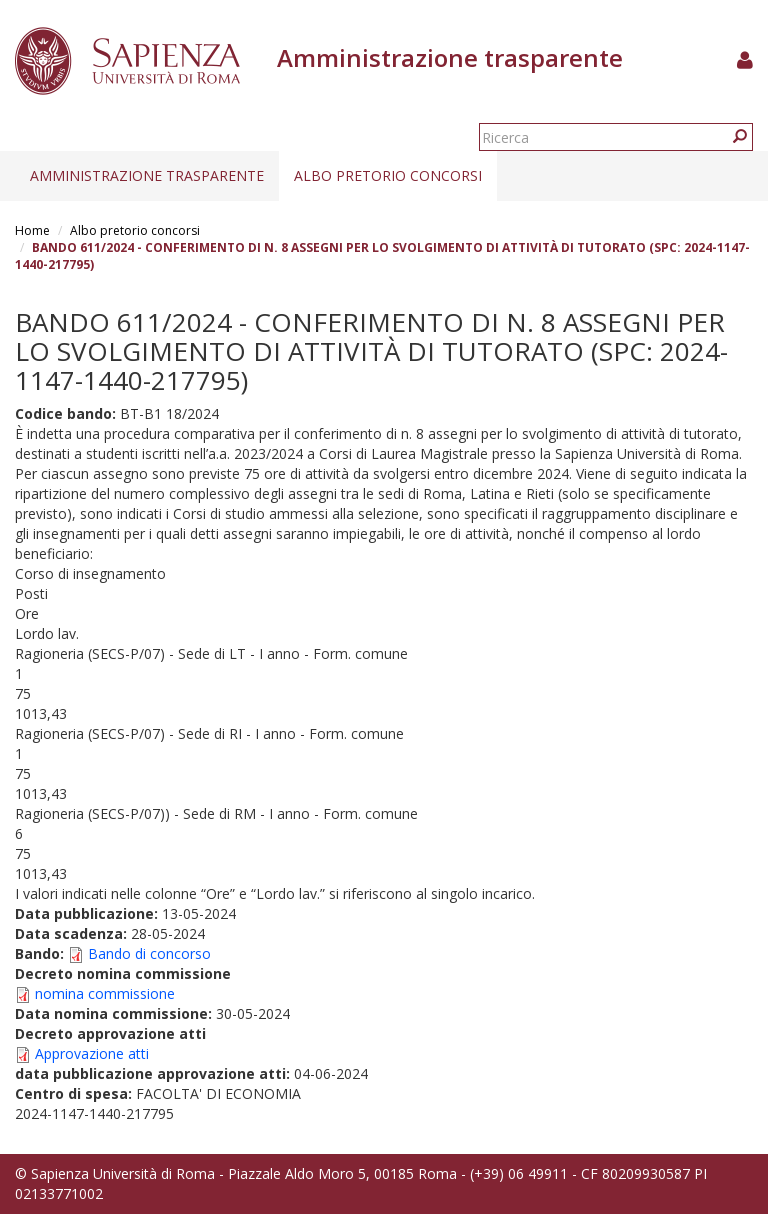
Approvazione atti (92, 1053)
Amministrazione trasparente (147, 175)
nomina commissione (105, 993)
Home (32, 230)
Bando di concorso (149, 953)
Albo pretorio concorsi (388, 175)
